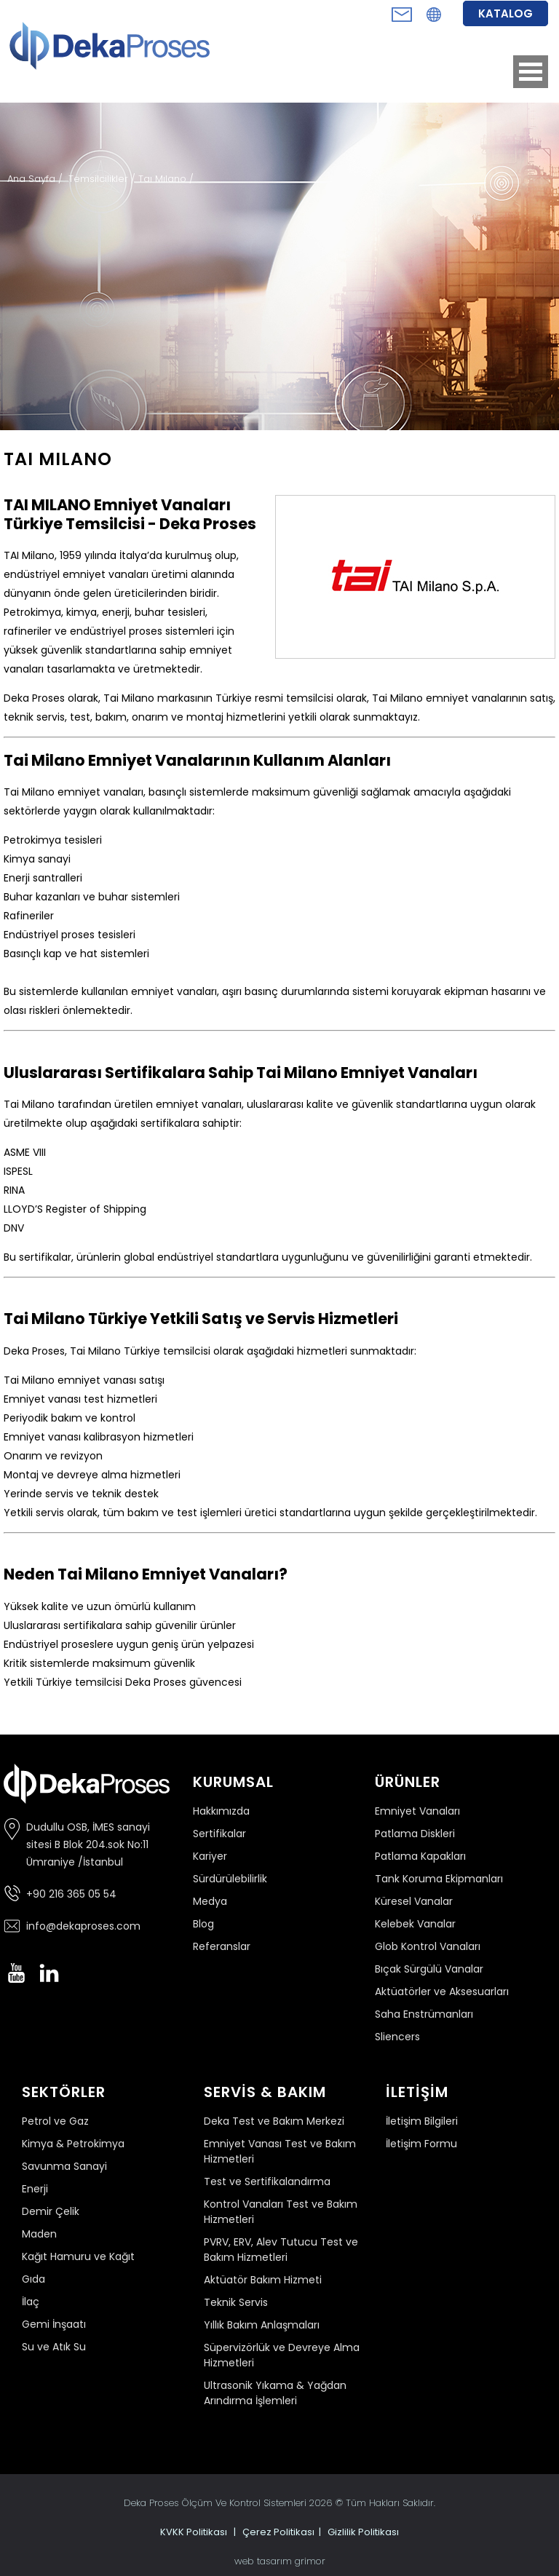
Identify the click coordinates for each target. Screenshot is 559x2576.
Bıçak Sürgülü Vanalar (429, 1969)
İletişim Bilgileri (422, 2121)
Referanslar (221, 1946)
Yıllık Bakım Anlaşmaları (262, 2325)
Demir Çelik (50, 2211)
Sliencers (397, 2036)
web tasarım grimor (279, 2561)
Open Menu (530, 71)
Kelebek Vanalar (415, 1924)
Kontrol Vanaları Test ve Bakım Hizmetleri (280, 2212)
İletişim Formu (421, 2143)
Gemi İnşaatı (54, 2324)
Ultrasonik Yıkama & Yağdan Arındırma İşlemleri (275, 2393)
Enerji (35, 2188)
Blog (203, 1924)
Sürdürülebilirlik (230, 1878)
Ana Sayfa (32, 179)
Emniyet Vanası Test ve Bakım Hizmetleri (280, 2151)
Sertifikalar (219, 1833)
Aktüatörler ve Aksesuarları (442, 1991)
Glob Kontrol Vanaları (427, 1946)
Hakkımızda (221, 1811)
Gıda (33, 2279)
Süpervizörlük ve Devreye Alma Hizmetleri (282, 2355)
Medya (210, 1901)
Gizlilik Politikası (363, 2532)
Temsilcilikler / (103, 179)
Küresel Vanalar (414, 1901)
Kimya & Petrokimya (73, 2143)
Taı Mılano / (166, 179)
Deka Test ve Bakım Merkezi (274, 2121)
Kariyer (210, 1856)
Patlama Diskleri (415, 1833)
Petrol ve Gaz (55, 2121)
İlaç (30, 2301)
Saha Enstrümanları (424, 2014)
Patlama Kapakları (420, 1856)
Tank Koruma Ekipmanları (439, 1878)
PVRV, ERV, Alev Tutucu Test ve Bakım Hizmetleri (281, 2249)
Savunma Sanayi (64, 2166)
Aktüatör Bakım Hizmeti (263, 2279)
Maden (39, 2234)
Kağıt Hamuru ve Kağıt (78, 2256)
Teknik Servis (236, 2302)
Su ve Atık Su (54, 2346)
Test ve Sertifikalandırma (267, 2181)
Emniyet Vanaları (417, 1811)
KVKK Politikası (193, 2532)
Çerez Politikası (278, 2532)
